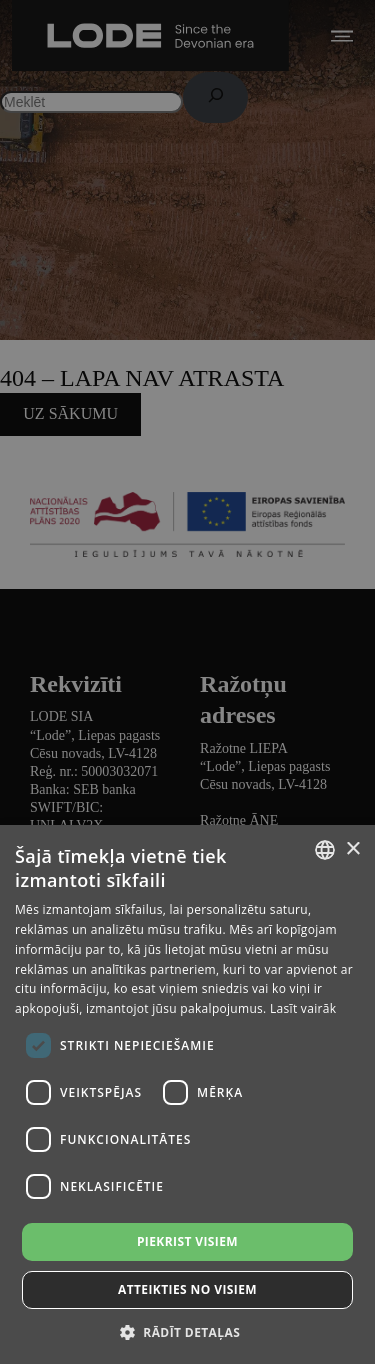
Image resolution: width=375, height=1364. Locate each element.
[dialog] (187, 682)
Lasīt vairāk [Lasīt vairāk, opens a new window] (303, 1008)
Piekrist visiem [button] (187, 1241)
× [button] (352, 849)
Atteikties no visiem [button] (187, 1289)
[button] (187, 1331)
